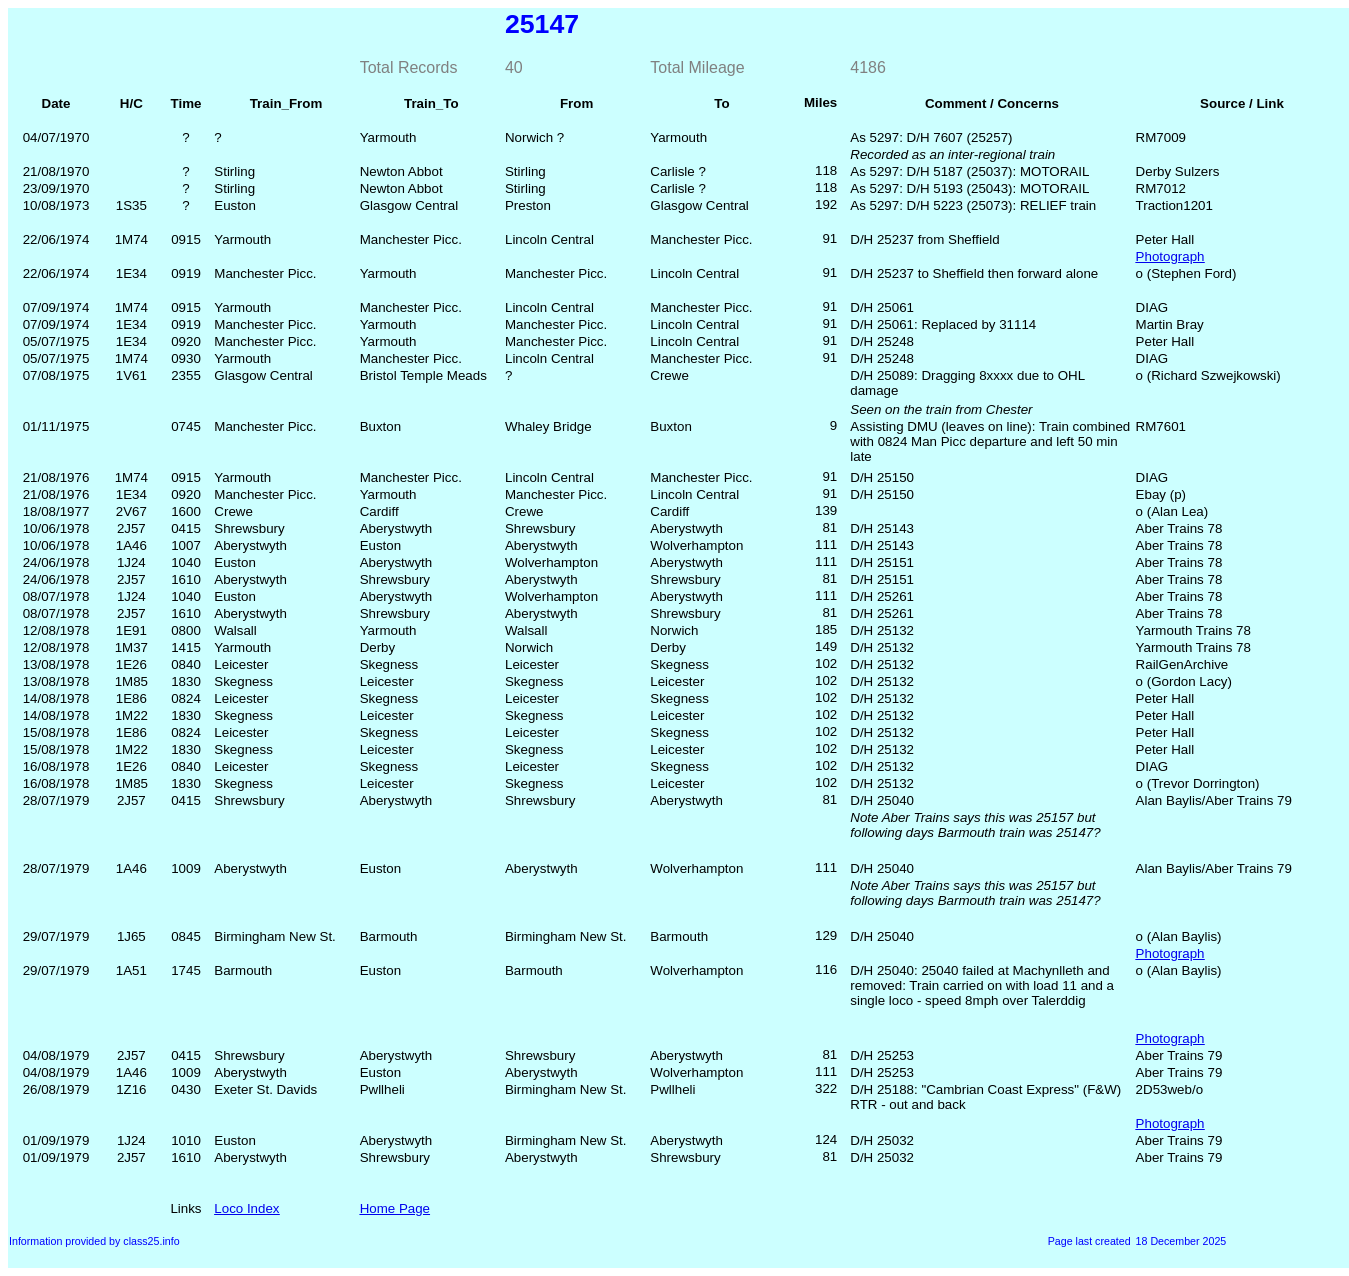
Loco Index (246, 1208)
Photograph (1170, 256)
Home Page (395, 1208)
